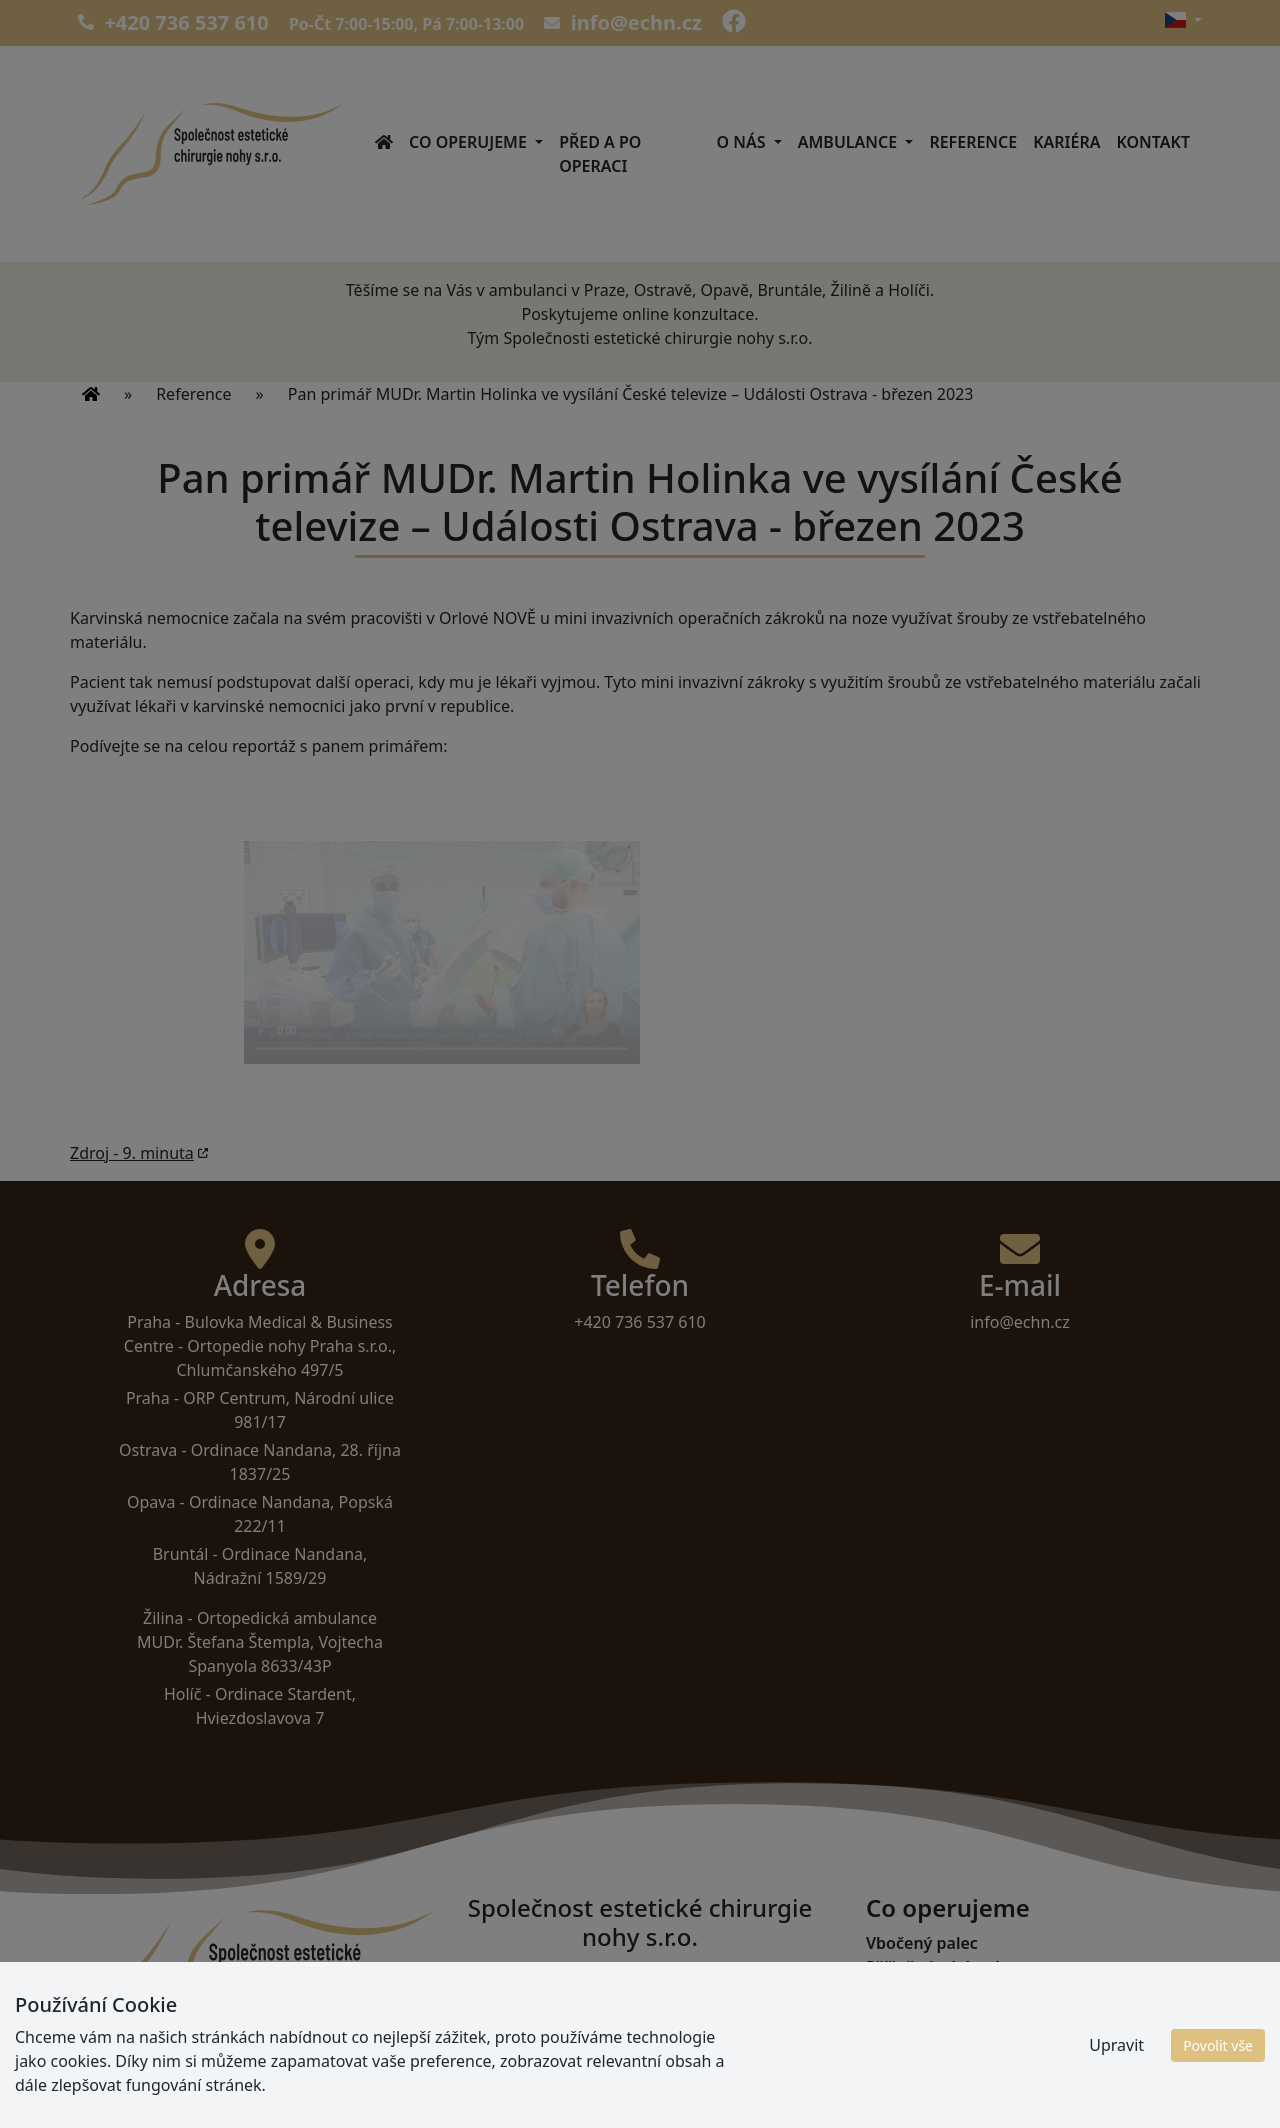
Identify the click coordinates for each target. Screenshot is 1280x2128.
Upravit (1116, 2045)
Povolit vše (1218, 2045)
